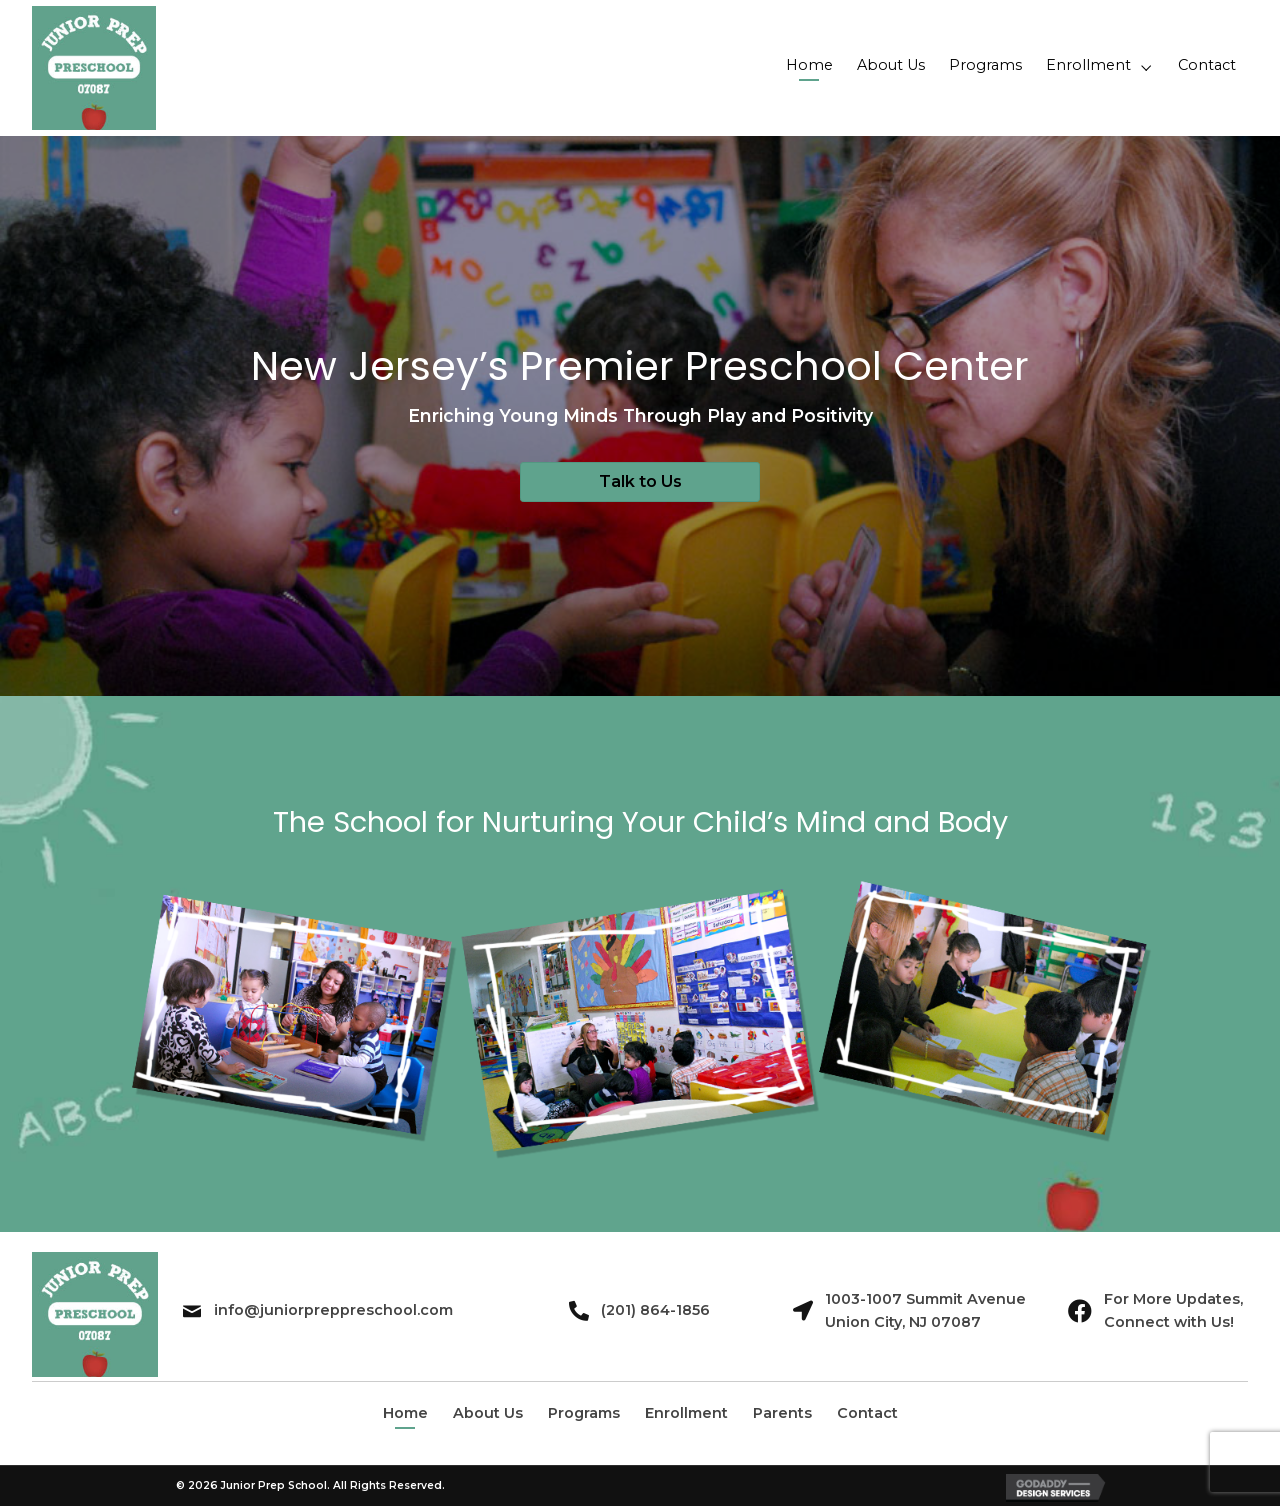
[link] (809, 67)
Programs (584, 1413)
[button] (640, 482)
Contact (867, 1413)
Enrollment (686, 1413)
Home (405, 1413)
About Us (488, 1413)
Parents (782, 1413)
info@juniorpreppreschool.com (333, 1310)
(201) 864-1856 (655, 1310)
